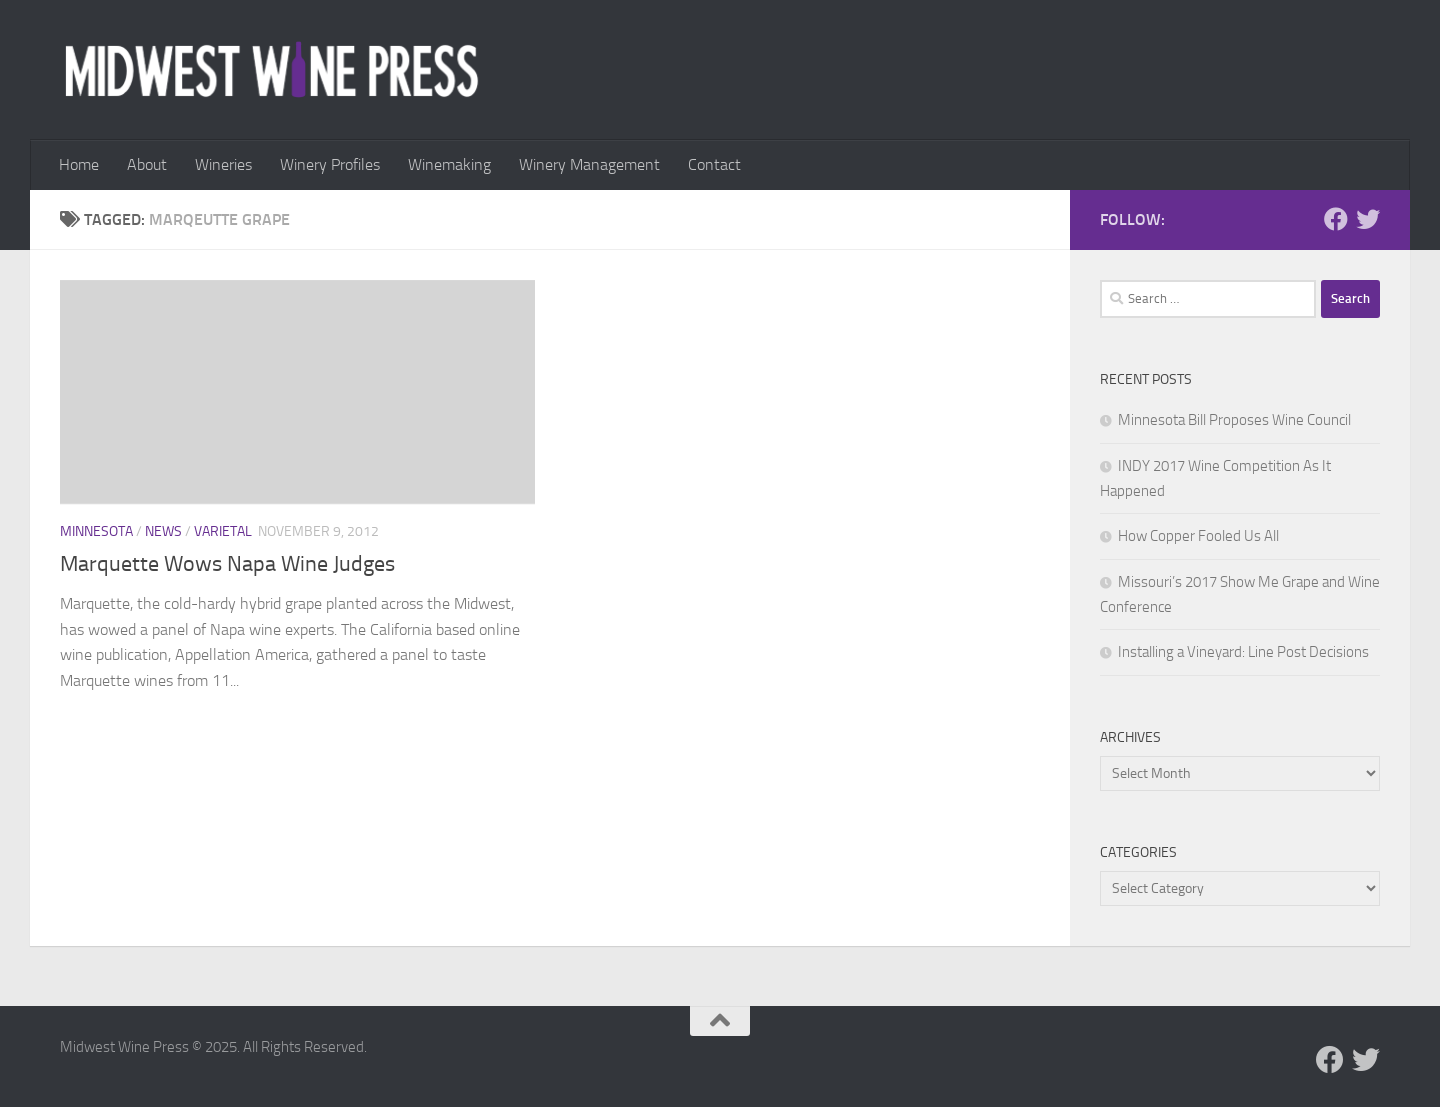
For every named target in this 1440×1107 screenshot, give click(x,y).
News (163, 531)
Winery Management (589, 164)
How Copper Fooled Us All (1198, 536)
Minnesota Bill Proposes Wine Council (1234, 420)
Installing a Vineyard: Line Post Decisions (1243, 652)
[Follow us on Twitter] (1368, 219)
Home (79, 164)
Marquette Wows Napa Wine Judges (227, 564)
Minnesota (96, 531)
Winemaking (449, 164)
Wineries (223, 164)
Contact (714, 164)
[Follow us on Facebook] (1336, 219)
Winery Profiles (330, 164)
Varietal (223, 531)
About (147, 164)
